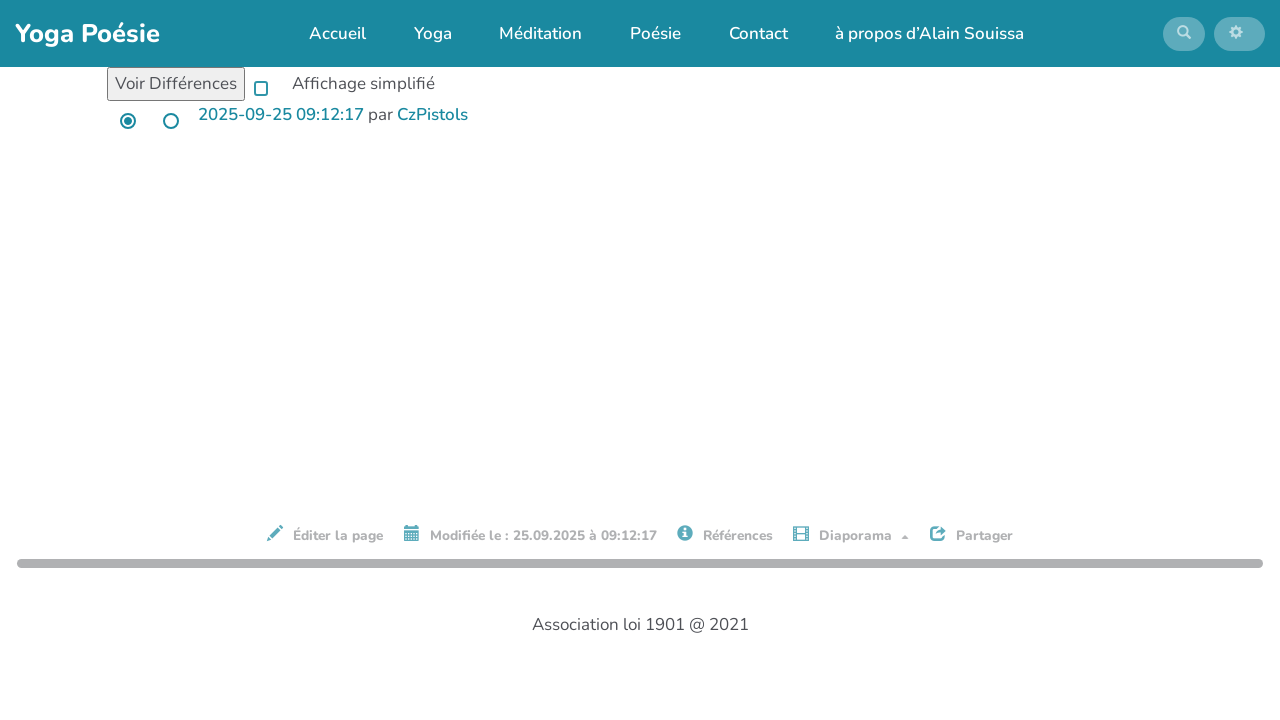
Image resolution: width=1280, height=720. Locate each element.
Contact (747, 37)
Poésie (644, 37)
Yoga (422, 37)
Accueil (327, 37)
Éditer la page (325, 544)
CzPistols (432, 123)
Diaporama (851, 544)
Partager (971, 544)
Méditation (530, 37)
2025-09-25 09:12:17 (281, 123)
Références (725, 544)
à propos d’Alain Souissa (918, 37)
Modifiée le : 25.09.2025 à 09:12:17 (530, 544)
